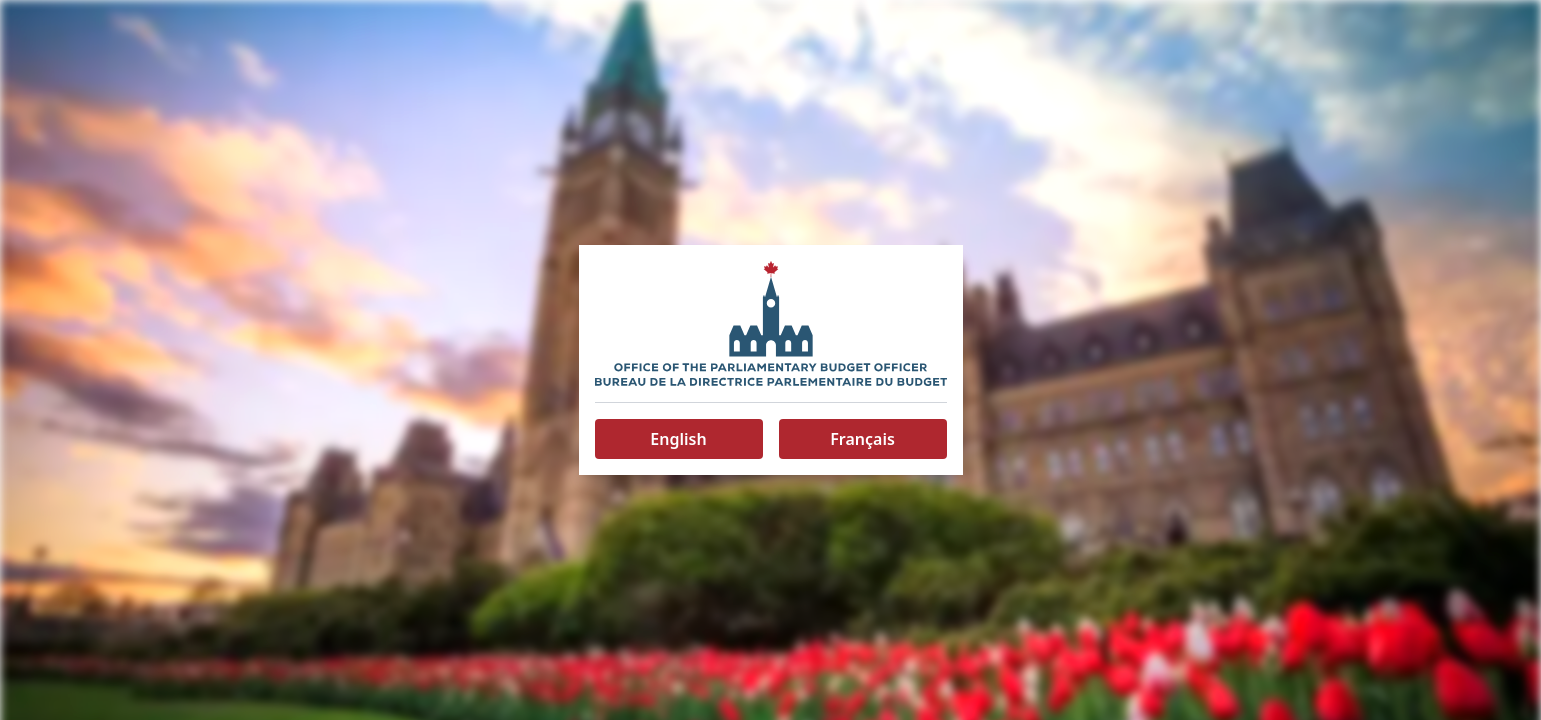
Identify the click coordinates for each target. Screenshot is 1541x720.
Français (862, 439)
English (678, 439)
